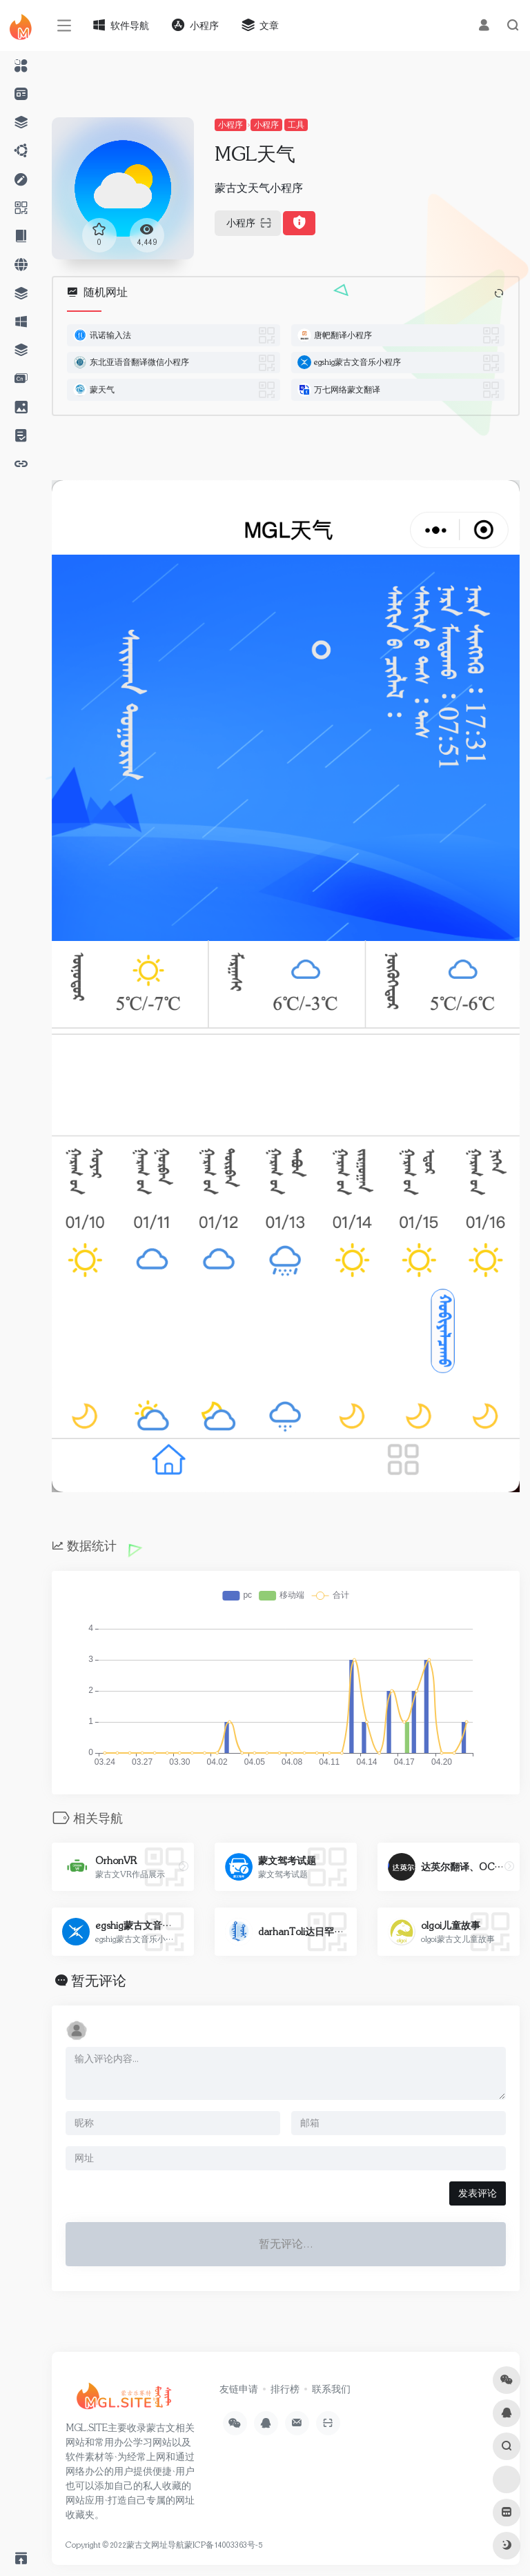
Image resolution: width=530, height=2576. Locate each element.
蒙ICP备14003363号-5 (223, 2545)
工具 (296, 125)
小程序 (230, 125)
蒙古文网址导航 (155, 2545)
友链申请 (238, 2389)
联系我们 (331, 2389)
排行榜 (285, 2389)
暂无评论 (98, 1980)
